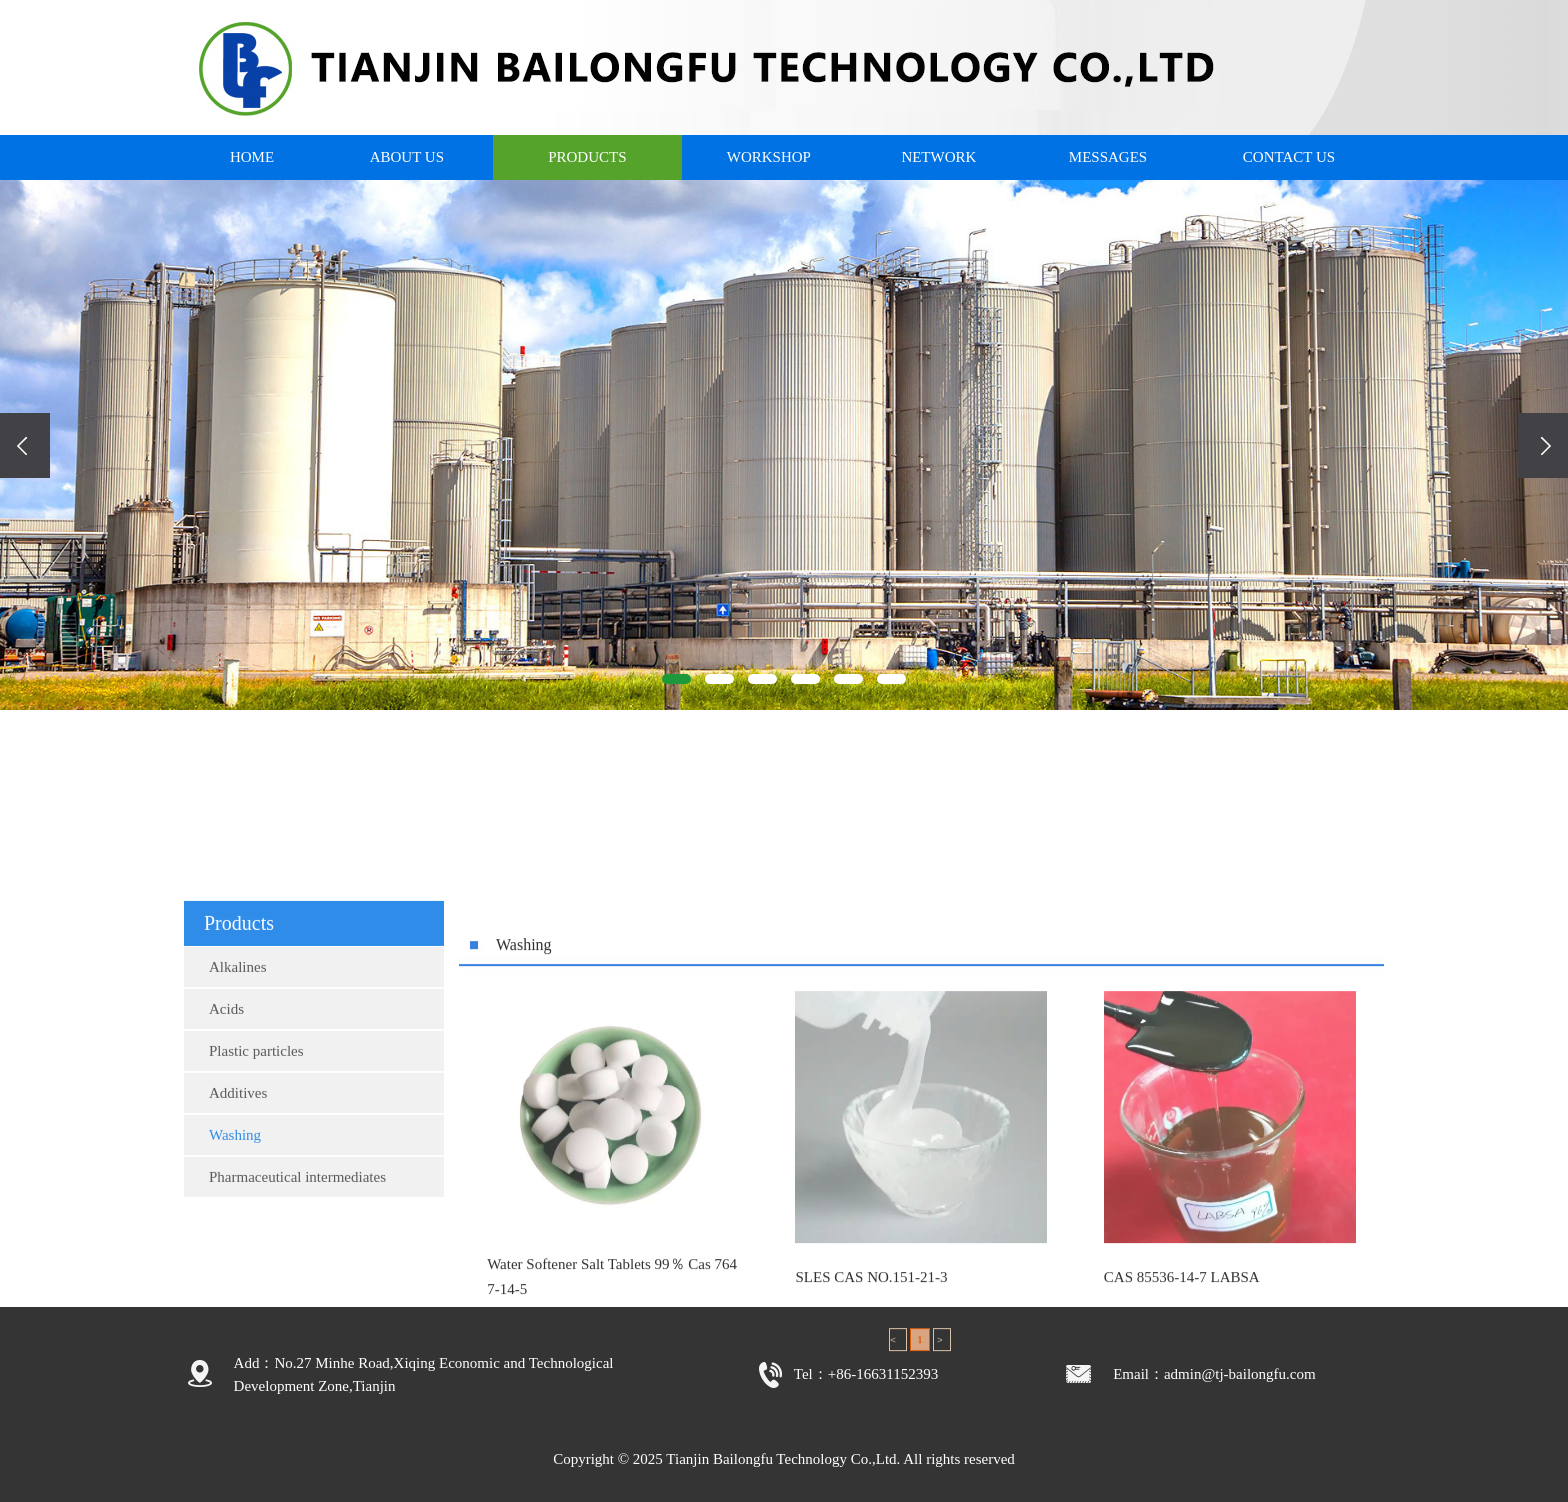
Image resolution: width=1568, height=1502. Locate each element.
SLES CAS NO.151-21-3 (871, 1437)
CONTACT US (1289, 157)
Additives (238, 1204)
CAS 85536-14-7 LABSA (1182, 1437)
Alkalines (238, 1078)
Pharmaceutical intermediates (297, 1288)
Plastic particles (256, 1162)
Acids (226, 1120)
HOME (252, 157)
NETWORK (938, 157)
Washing (235, 1246)
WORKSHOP (769, 157)
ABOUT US (407, 157)
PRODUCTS (587, 157)
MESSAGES (1108, 157)
